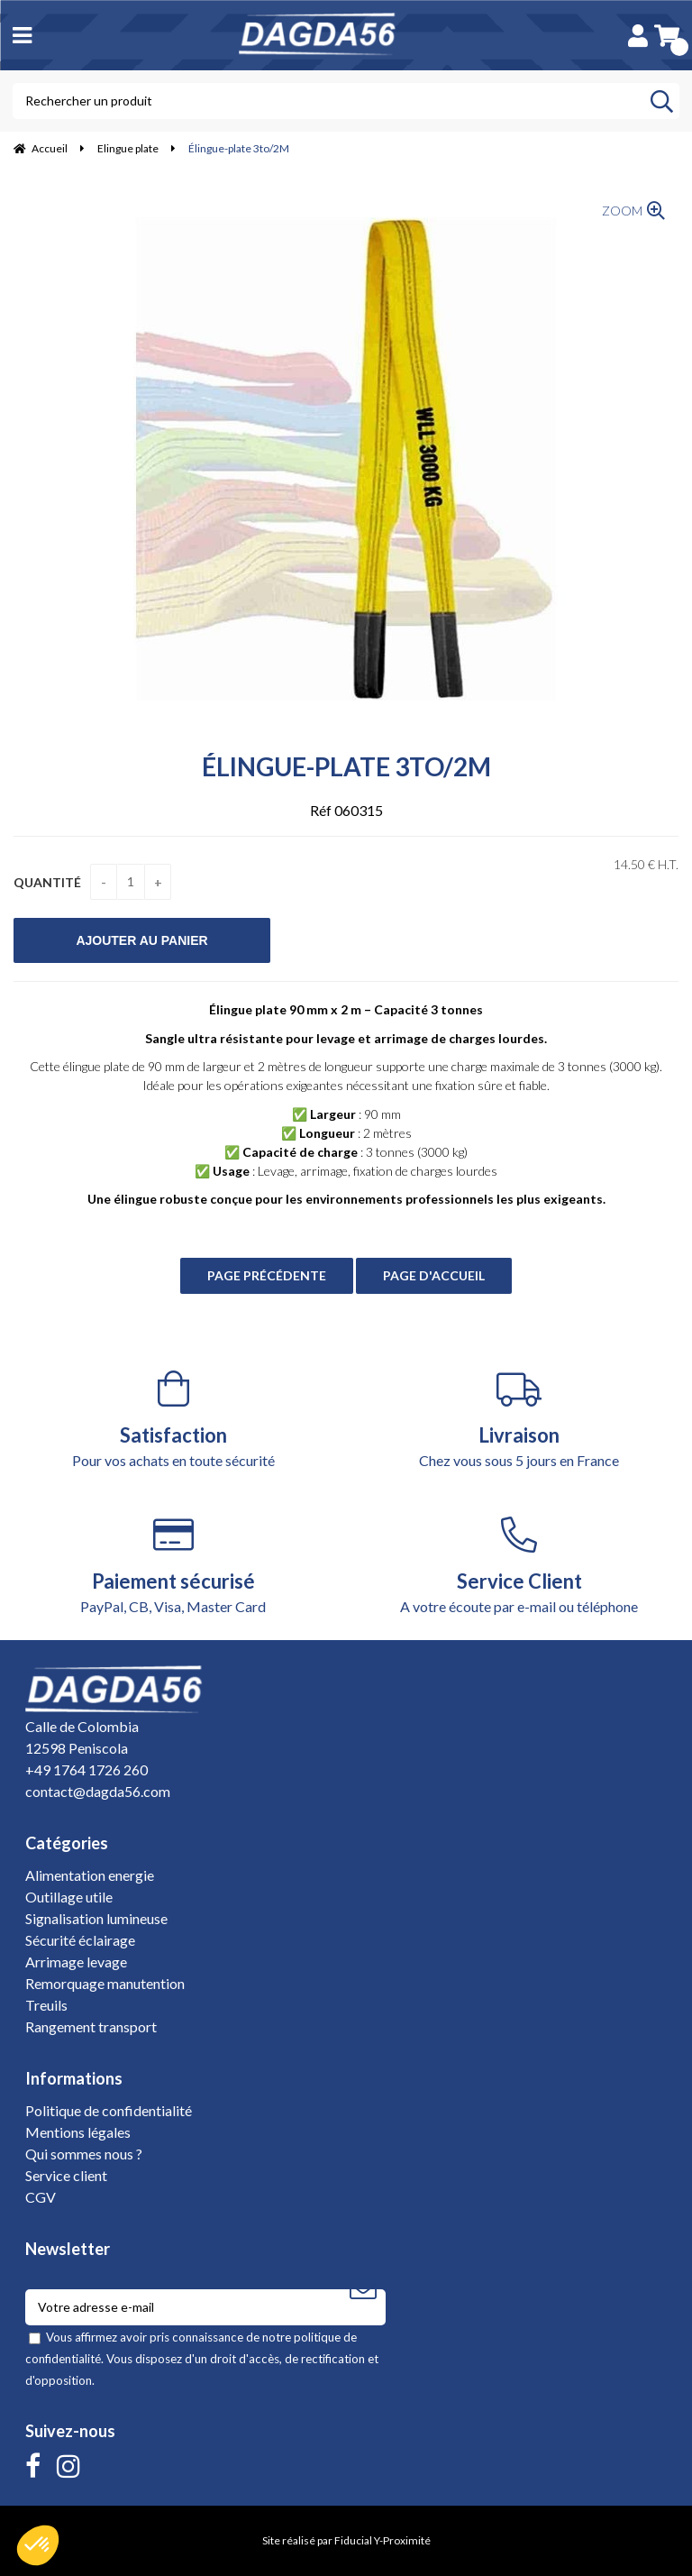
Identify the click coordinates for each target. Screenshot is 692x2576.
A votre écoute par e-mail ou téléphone (519, 1566)
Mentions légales (78, 2132)
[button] (37, 2545)
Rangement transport (91, 2026)
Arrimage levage (76, 1961)
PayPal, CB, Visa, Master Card (173, 1566)
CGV (40, 2196)
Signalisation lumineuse (96, 1918)
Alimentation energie (89, 1875)
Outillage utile (69, 1896)
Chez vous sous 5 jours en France (519, 1420)
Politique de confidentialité (108, 2110)
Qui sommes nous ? (83, 2153)
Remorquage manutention (105, 1983)
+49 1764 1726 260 (86, 1769)
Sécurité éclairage (80, 1939)
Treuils (46, 2004)
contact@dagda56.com (97, 1791)
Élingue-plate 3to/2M (346, 766)
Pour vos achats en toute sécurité (173, 1420)
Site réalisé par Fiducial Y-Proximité (346, 2540)
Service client (66, 2175)
